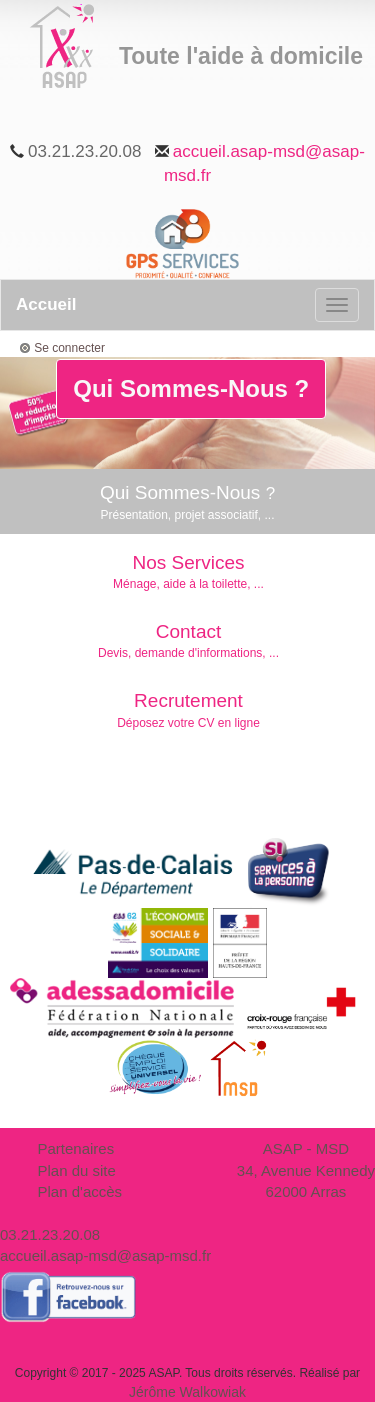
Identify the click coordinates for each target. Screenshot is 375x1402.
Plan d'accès (80, 1191)
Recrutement (188, 710)
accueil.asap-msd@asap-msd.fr (105, 1255)
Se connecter (69, 348)
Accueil (46, 304)
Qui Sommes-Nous (187, 502)
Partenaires (76, 1148)
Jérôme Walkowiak (187, 1392)
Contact (188, 641)
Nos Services (188, 572)
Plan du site (77, 1170)
